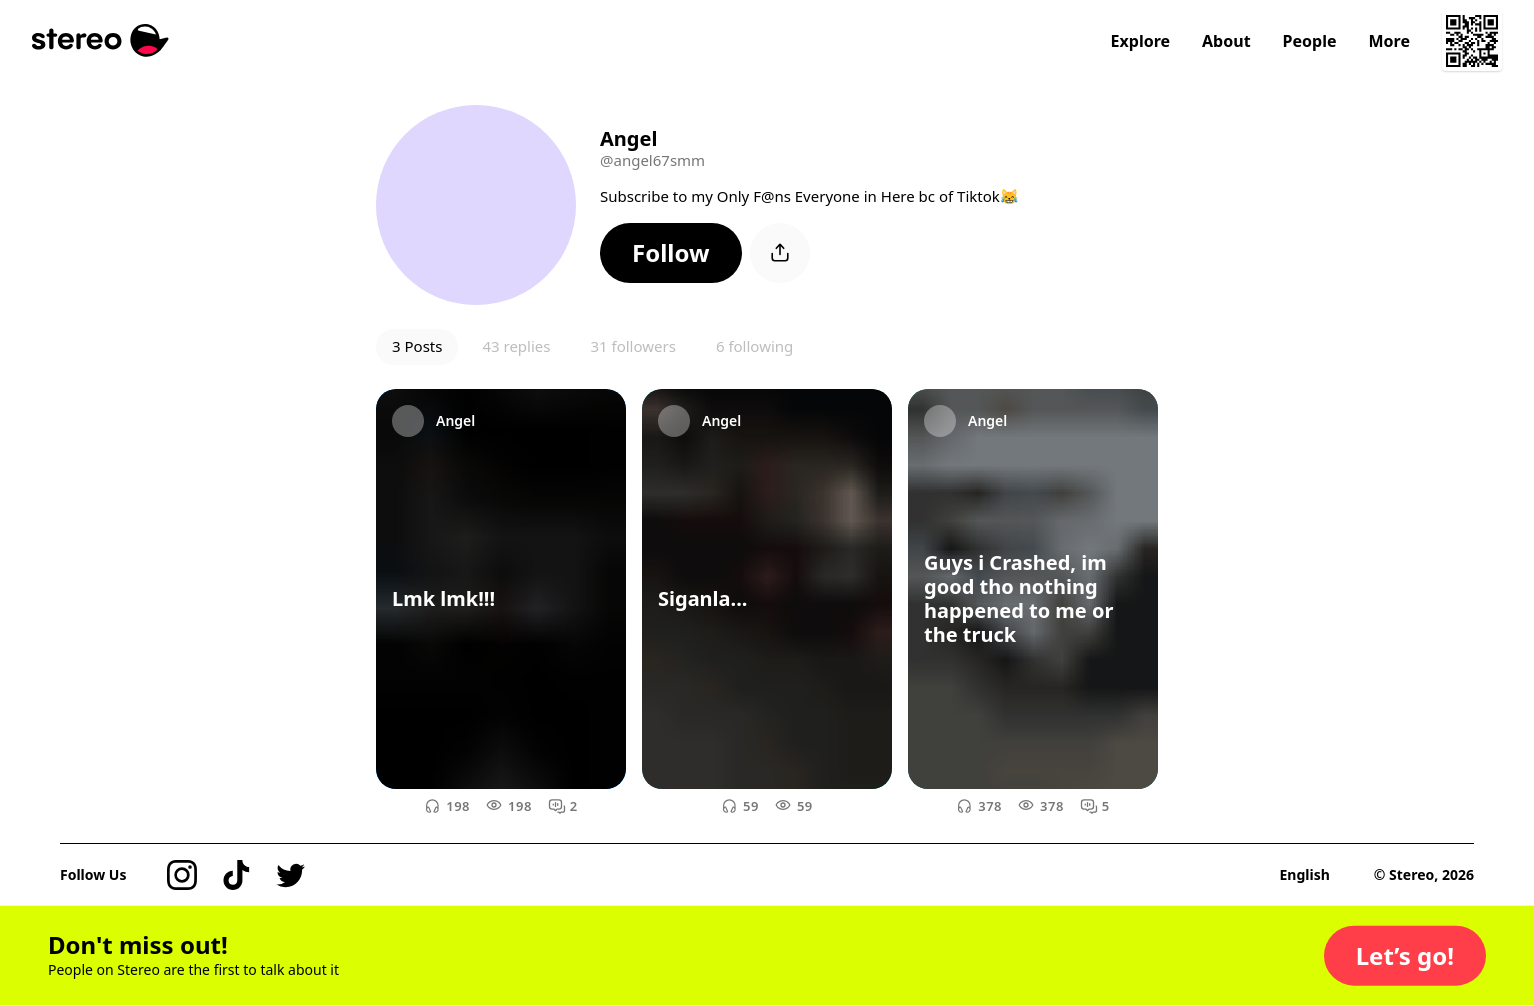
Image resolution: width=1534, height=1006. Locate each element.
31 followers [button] (632, 346)
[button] (671, 253)
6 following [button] (754, 346)
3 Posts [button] (417, 346)
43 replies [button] (516, 346)
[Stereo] (100, 40)
